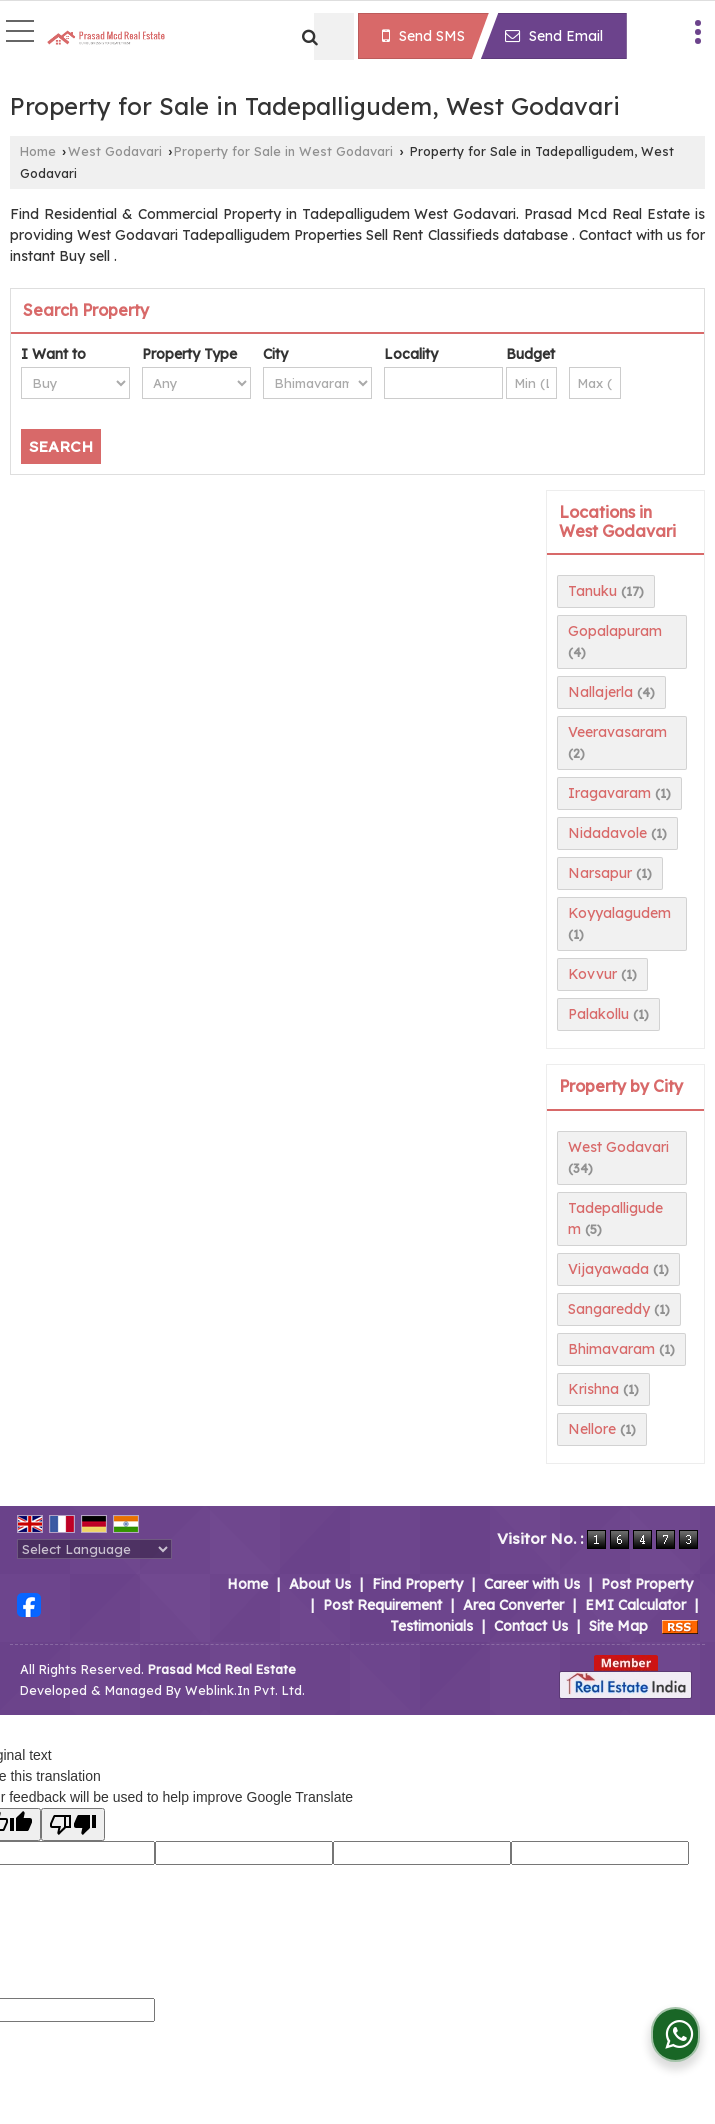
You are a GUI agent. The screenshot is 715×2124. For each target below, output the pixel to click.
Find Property (417, 1584)
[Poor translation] (73, 1824)
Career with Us (532, 1584)
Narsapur (600, 873)
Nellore (592, 1429)
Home (38, 151)
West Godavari (115, 151)
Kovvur (592, 974)
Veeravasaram (617, 732)
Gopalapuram (615, 631)
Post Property (647, 1584)
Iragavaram (609, 793)
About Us (320, 1584)
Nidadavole (607, 833)
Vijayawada (608, 1269)
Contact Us (531, 1626)
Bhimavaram (611, 1349)
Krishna (593, 1389)
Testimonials (431, 1626)
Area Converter (513, 1605)
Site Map (618, 1626)
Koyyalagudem (619, 913)
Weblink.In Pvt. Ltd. (245, 1690)
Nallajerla (600, 692)
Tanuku (592, 591)
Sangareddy (609, 1309)
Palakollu (598, 1014)
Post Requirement (382, 1605)
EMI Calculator (635, 1605)
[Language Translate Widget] (94, 1549)
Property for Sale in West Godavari (283, 151)
